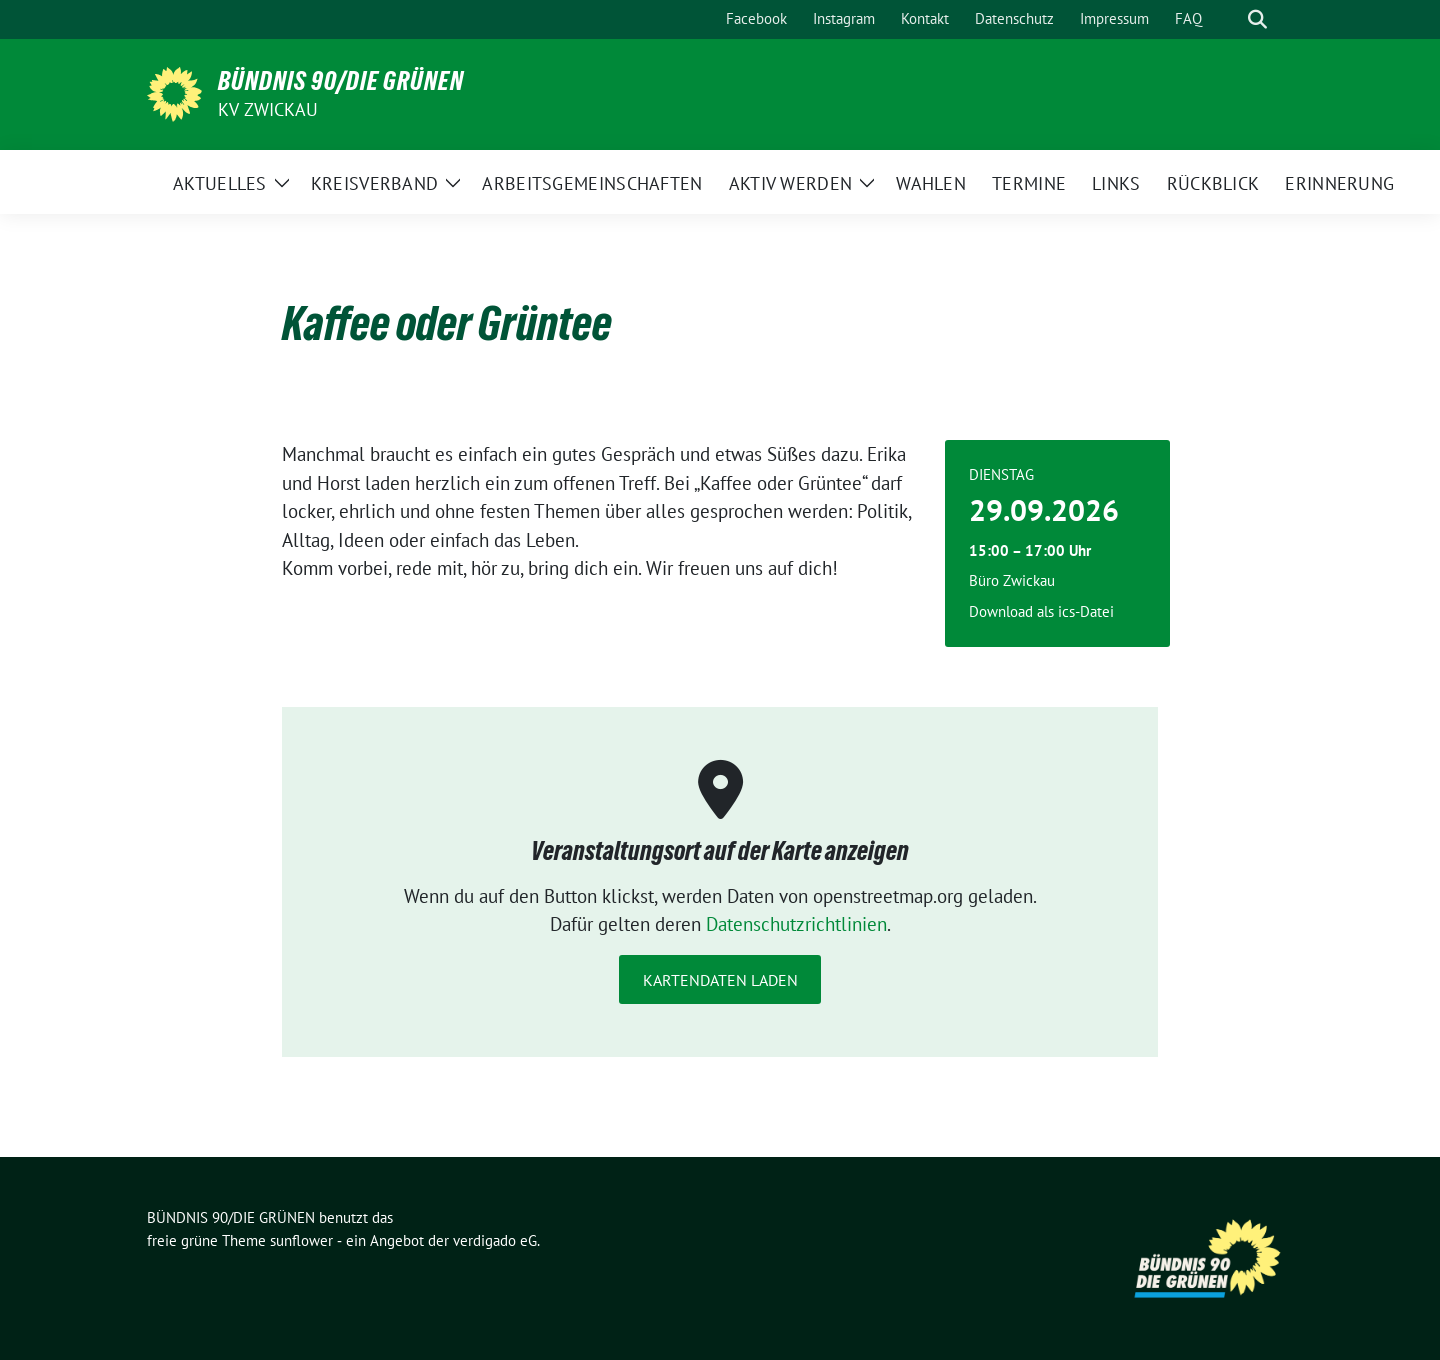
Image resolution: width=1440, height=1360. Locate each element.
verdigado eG (495, 1240)
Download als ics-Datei (1041, 611)
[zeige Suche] (1257, 19)
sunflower (301, 1240)
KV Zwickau (268, 109)
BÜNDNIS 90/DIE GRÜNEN (341, 81)
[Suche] (1229, 19)
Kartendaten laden (720, 980)
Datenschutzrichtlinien (796, 924)
